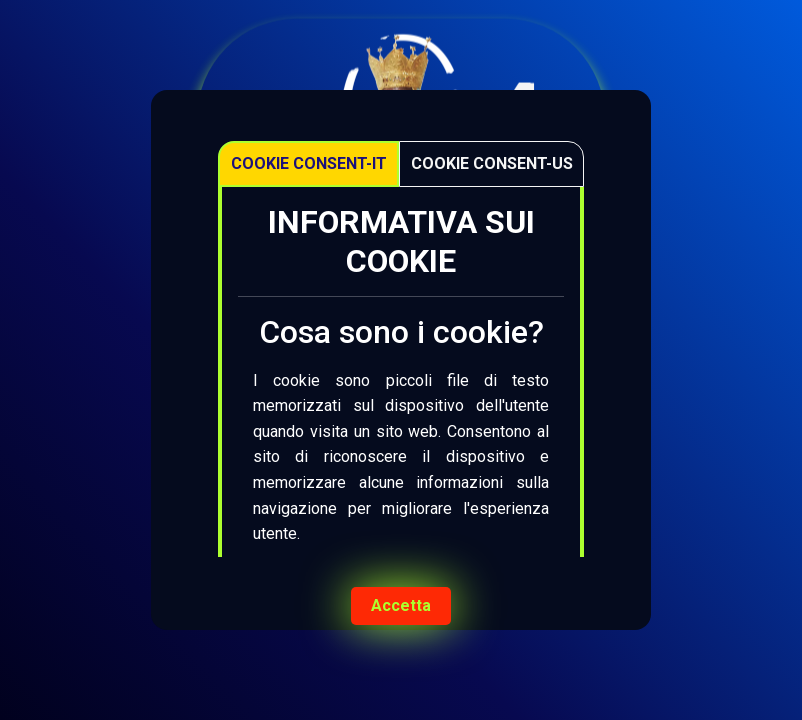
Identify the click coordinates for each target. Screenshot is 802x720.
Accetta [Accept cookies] (401, 605)
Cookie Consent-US (492, 163)
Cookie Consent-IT (309, 163)
